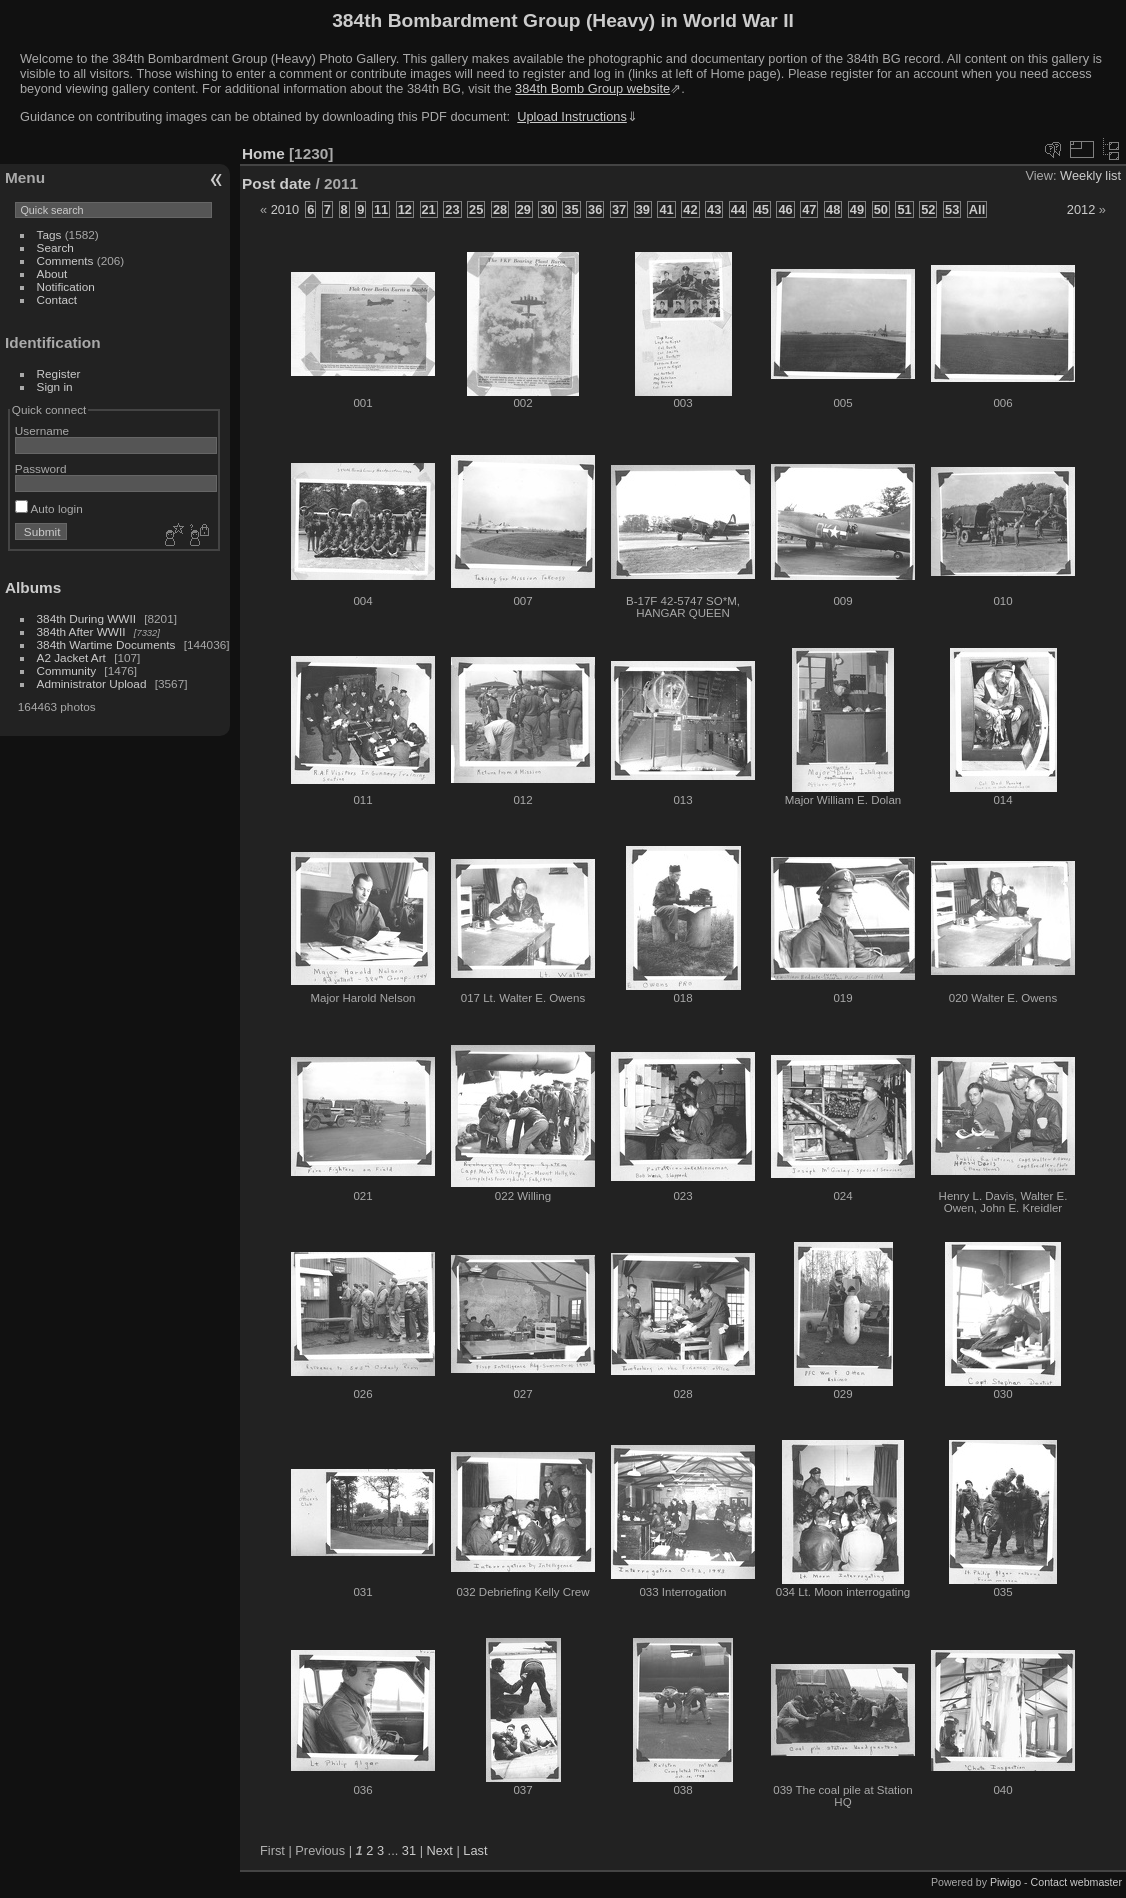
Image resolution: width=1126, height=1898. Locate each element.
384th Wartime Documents (106, 644)
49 (857, 209)
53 (952, 209)
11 (381, 209)
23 (452, 209)
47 (809, 209)
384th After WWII (81, 631)
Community (67, 670)
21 (429, 209)
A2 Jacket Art (71, 657)
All (977, 209)
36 (595, 209)
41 (666, 209)
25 (476, 209)
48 (833, 209)
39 (643, 209)
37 (619, 209)
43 (714, 209)
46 (785, 209)
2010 (285, 209)
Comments (65, 260)
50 (881, 209)
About (52, 273)
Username (42, 430)
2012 (1081, 209)
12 (405, 209)
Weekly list (1090, 175)
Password (41, 468)
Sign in (55, 386)
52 (928, 209)
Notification (66, 286)
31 (409, 1850)
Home (263, 153)
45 (762, 209)
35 (571, 209)
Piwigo (1005, 1882)
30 (547, 209)
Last (475, 1850)
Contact (57, 299)
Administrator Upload (92, 683)
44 (738, 209)
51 (904, 209)
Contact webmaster (1076, 1882)
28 (500, 209)
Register (59, 373)
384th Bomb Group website (592, 88)
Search (55, 247)
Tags (49, 234)
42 (690, 209)
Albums (33, 587)
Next (440, 1850)
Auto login (49, 508)
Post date (276, 183)
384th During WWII (86, 618)
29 (524, 209)
